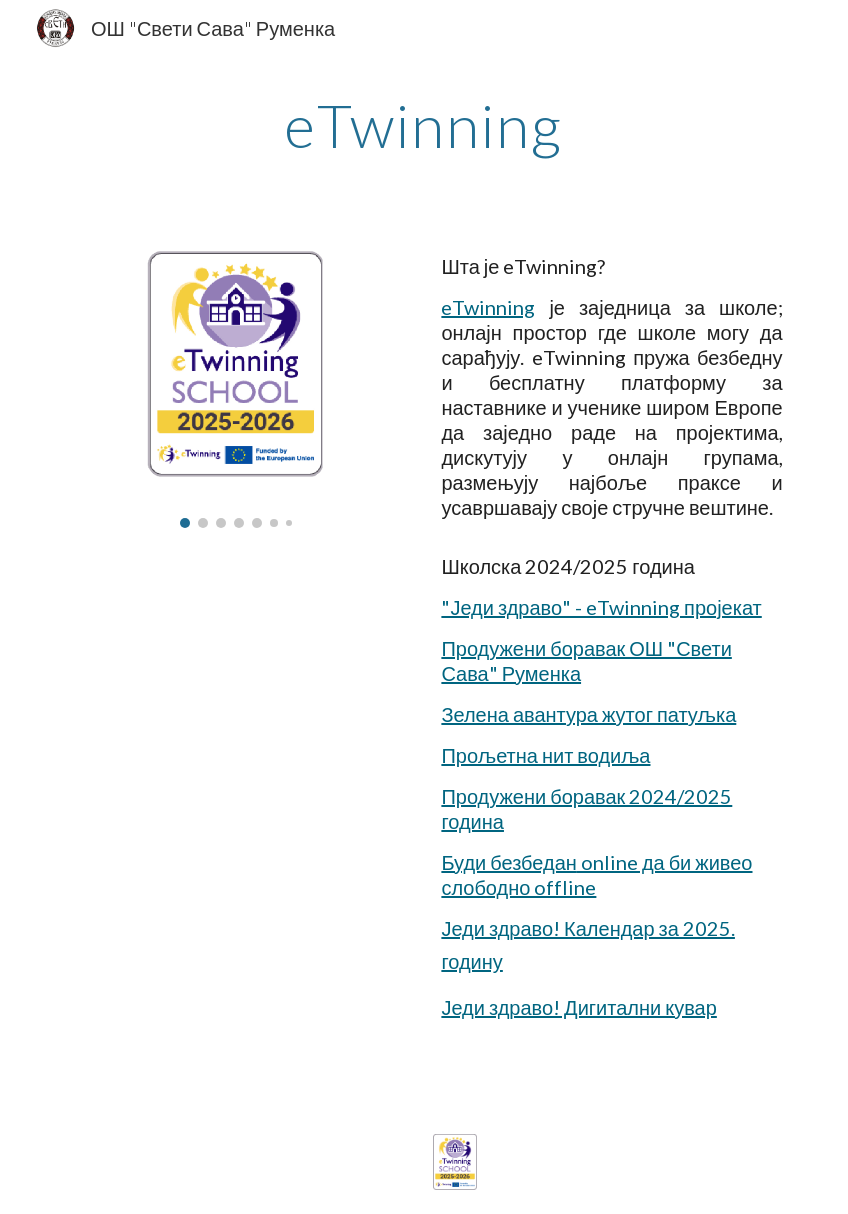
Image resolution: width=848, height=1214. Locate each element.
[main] (424, 125)
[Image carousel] (235, 387)
